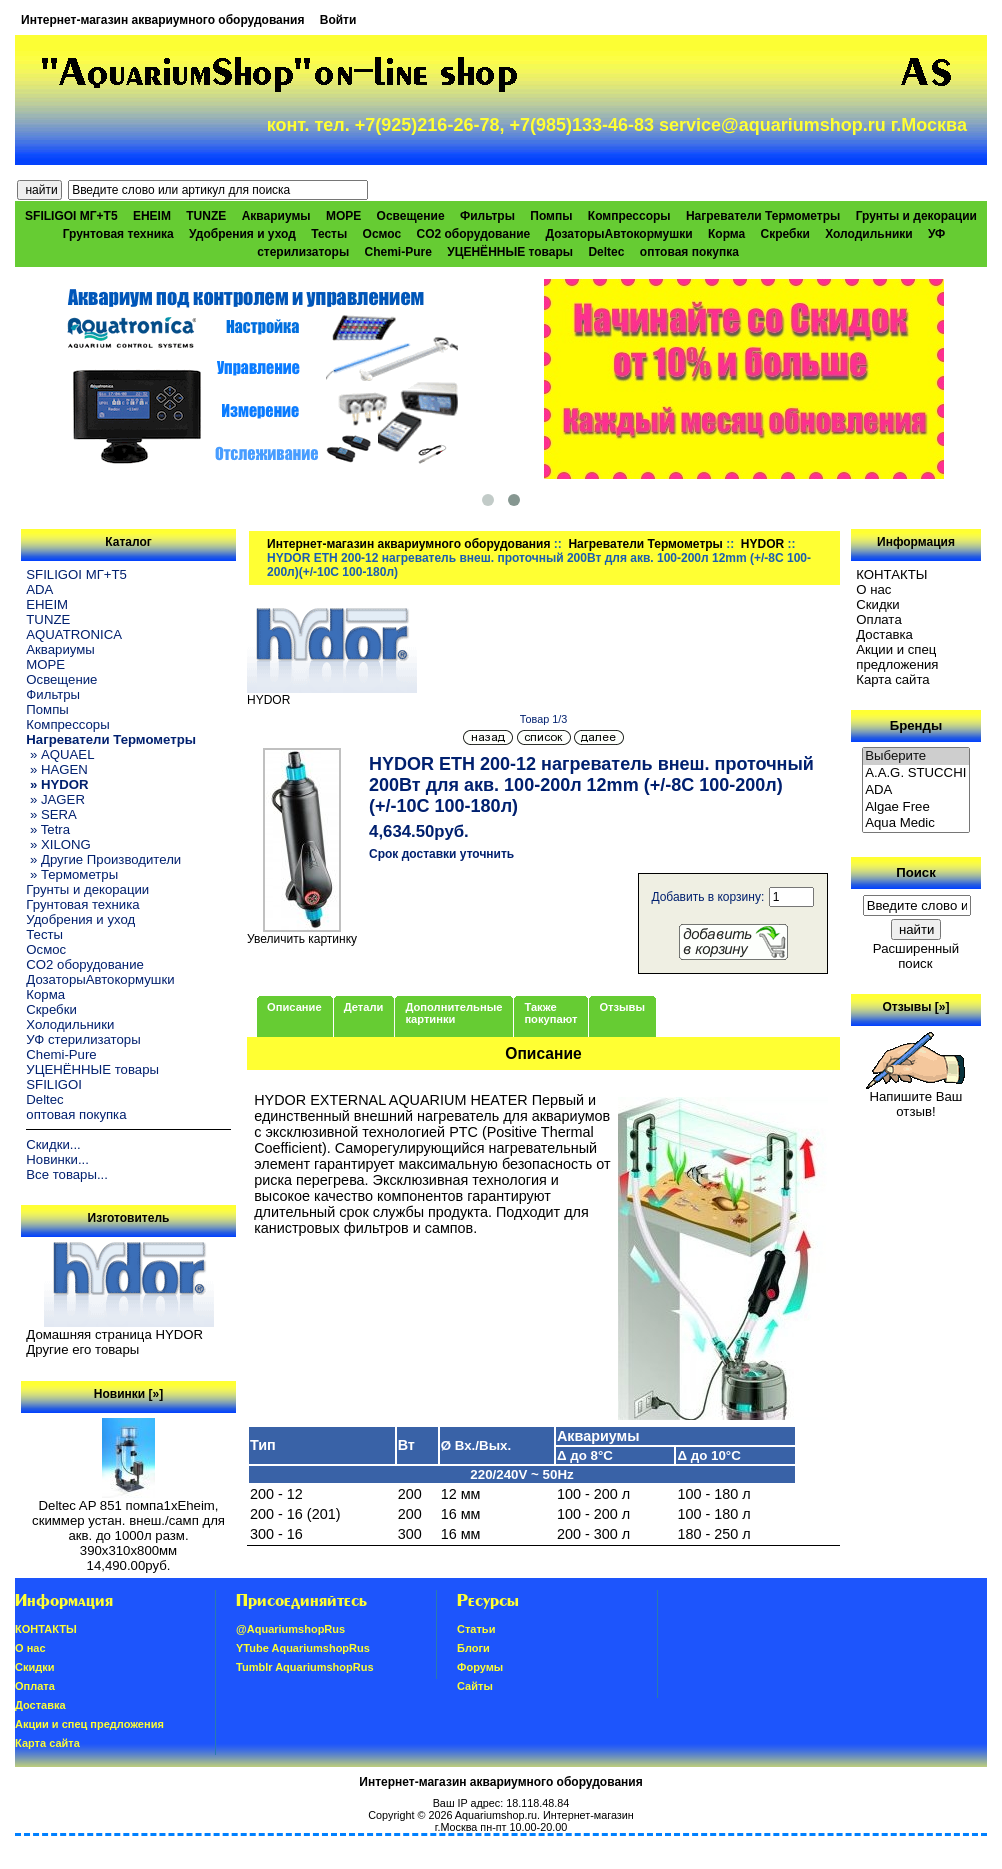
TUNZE (206, 216)
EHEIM (152, 216)
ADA (39, 589)
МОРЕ (343, 216)
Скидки (878, 604)
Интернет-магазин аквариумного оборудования (162, 20)
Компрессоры (629, 216)
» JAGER (55, 799)
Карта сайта (892, 679)
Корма (726, 234)
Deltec (606, 252)
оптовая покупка (689, 252)
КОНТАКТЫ (891, 574)
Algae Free (916, 807)
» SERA (51, 814)
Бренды (916, 725)
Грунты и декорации (916, 216)
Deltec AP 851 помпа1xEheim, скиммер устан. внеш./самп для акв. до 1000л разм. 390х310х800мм (128, 1522)
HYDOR (762, 544)
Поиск (916, 872)
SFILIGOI (54, 1084)
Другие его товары (82, 1349)
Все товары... (67, 1174)
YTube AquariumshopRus (303, 1648)
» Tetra (48, 829)
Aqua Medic (916, 823)
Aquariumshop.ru (496, 1815)
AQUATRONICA (74, 634)
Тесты (329, 234)
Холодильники (869, 234)
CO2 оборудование (474, 234)
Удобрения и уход (242, 234)
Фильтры (487, 216)
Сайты (475, 1686)
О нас (873, 589)
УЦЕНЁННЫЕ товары (510, 252)
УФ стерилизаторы (83, 1039)
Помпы (551, 216)
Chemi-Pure (398, 252)
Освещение (411, 216)
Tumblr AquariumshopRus (305, 1667)
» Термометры (72, 874)
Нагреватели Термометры (645, 544)
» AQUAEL (60, 754)
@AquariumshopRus (290, 1629)
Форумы (480, 1667)
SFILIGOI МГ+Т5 (71, 216)
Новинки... (57, 1159)
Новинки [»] (128, 1394)
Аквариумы (276, 216)
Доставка (884, 634)
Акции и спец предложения (897, 657)
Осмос (382, 234)
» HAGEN (57, 769)
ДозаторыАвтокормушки (619, 234)
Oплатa (879, 619)
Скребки (785, 234)
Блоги (473, 1648)
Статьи (476, 1629)
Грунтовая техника (118, 234)
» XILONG (58, 844)
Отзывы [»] (915, 1007)
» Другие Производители (103, 859)
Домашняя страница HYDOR (114, 1334)
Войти (338, 20)
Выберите (916, 756)
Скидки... (53, 1144)
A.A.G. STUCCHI (916, 773)
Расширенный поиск (916, 956)
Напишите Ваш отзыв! (915, 1098)
